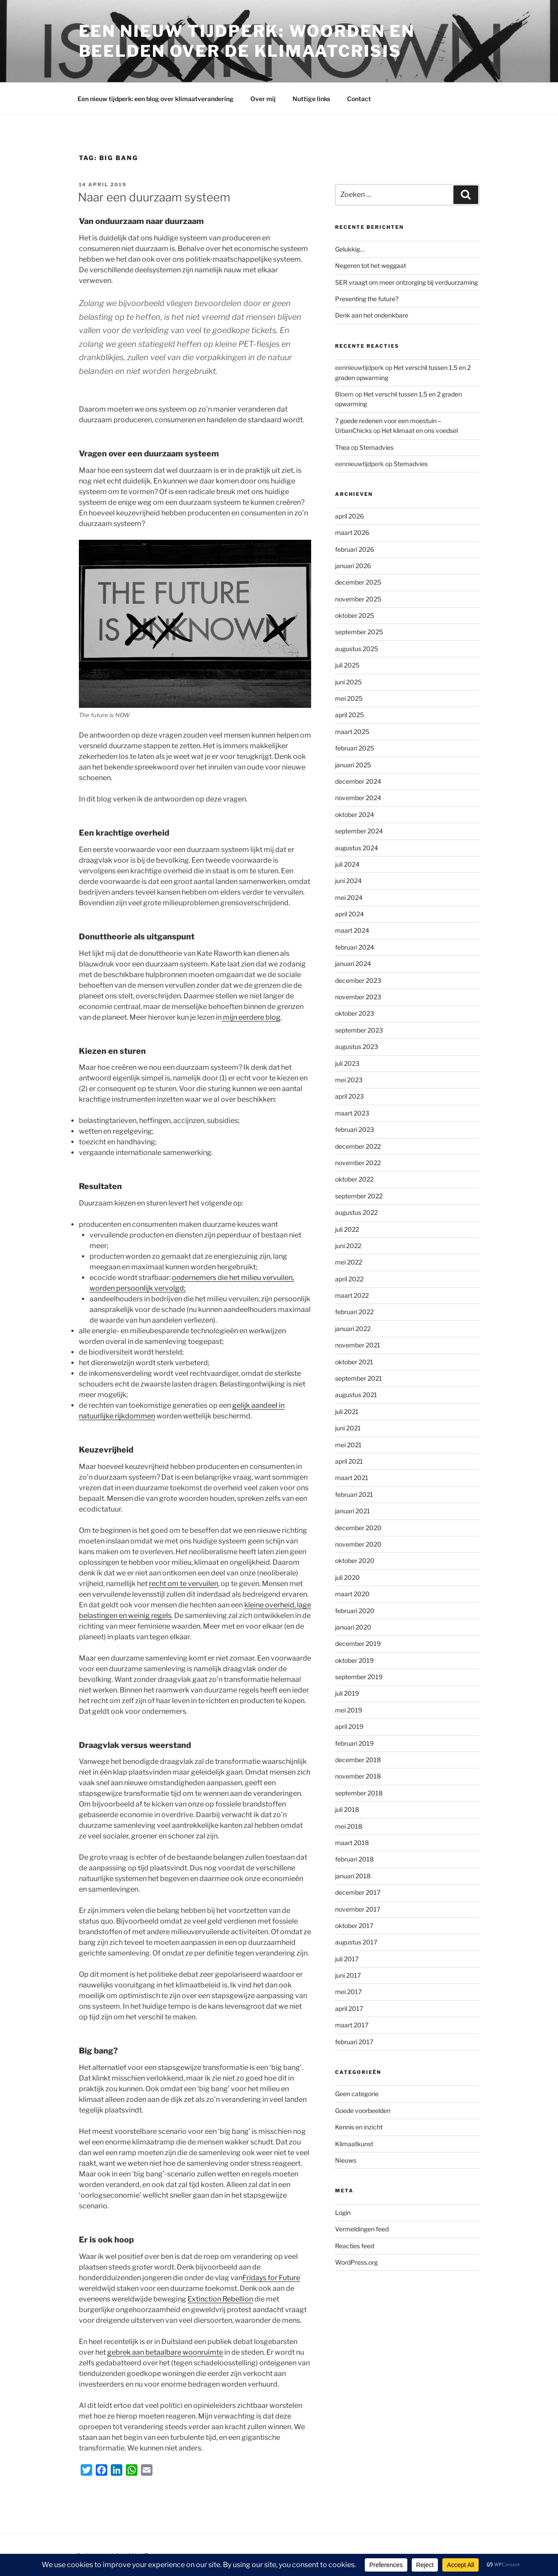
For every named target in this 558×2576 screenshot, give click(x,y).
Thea (342, 447)
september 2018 (358, 1793)
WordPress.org (356, 2262)
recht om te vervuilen (183, 1583)
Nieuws (345, 2160)
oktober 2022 (354, 1179)
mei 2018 (348, 1826)
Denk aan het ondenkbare (371, 315)
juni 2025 (348, 682)
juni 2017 (348, 1975)
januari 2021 (352, 1511)
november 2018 (358, 1776)
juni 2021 (348, 1428)
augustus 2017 (356, 1942)
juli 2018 (347, 1809)
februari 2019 (354, 1743)
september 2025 (359, 632)
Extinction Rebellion (220, 2299)
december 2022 (358, 1146)
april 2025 (349, 715)
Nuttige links (311, 98)
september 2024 (359, 831)
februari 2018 (354, 1859)
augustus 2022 (356, 1212)
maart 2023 (352, 1113)
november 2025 (358, 599)
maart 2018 (352, 1842)
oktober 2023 (354, 1013)
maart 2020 (352, 1594)
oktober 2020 (355, 1560)
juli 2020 (347, 1577)
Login (343, 2212)
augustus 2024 (356, 848)
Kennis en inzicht (358, 2127)
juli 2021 (347, 1411)
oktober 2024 (354, 814)
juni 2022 (348, 1245)
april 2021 (349, 1461)
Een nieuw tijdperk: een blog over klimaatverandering (156, 98)
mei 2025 (349, 698)
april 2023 (349, 1096)
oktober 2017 (354, 1925)
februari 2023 (354, 1129)
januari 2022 (353, 1328)
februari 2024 (354, 947)
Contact (359, 98)
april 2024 (349, 914)
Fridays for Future (271, 2278)
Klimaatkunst (354, 2144)
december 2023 (358, 980)
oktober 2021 (354, 1362)
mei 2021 (348, 1445)
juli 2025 (347, 665)
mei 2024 (349, 897)
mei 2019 (348, 1710)
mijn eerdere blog (251, 1017)
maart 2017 (351, 2025)
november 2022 (358, 1162)
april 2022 (349, 1279)
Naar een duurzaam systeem (154, 197)
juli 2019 (347, 1693)
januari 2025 (353, 765)
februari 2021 (354, 1494)
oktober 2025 (354, 615)
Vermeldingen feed (362, 2229)
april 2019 (349, 1726)
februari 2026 (354, 549)
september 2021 (358, 1378)
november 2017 (357, 1909)
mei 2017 (348, 1991)
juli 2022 (347, 1229)
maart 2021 (351, 1477)
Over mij (263, 98)
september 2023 (359, 1030)
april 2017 (349, 2008)
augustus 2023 (356, 1046)
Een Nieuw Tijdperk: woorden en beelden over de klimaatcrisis (247, 41)
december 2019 (358, 1643)
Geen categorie (357, 2093)
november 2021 (357, 1345)
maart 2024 (352, 930)
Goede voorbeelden (362, 2110)
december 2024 (358, 781)
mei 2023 (349, 1080)
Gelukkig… (349, 249)
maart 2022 (352, 1295)
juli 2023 (347, 1063)
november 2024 (358, 797)
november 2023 (358, 997)
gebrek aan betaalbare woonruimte (165, 2352)
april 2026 (349, 516)
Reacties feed (354, 2246)
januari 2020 (353, 1627)
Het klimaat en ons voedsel (420, 430)
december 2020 (358, 1527)
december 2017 (357, 1892)
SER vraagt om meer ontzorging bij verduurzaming (406, 282)
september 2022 (358, 1196)
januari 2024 (353, 963)
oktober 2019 (354, 1660)
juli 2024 (347, 864)
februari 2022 (354, 1311)
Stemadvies (376, 447)
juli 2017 (347, 1959)
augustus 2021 (356, 1394)
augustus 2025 (356, 648)
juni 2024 (348, 880)
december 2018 (358, 1759)
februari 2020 (355, 1610)
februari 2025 (354, 748)
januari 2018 (353, 1876)
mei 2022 (348, 1262)
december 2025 (358, 582)
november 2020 (358, 1544)
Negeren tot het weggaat (370, 265)
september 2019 (358, 1677)
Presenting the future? (366, 298)
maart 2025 (352, 731)
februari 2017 (354, 2042)
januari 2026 (353, 565)
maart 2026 (352, 532)
